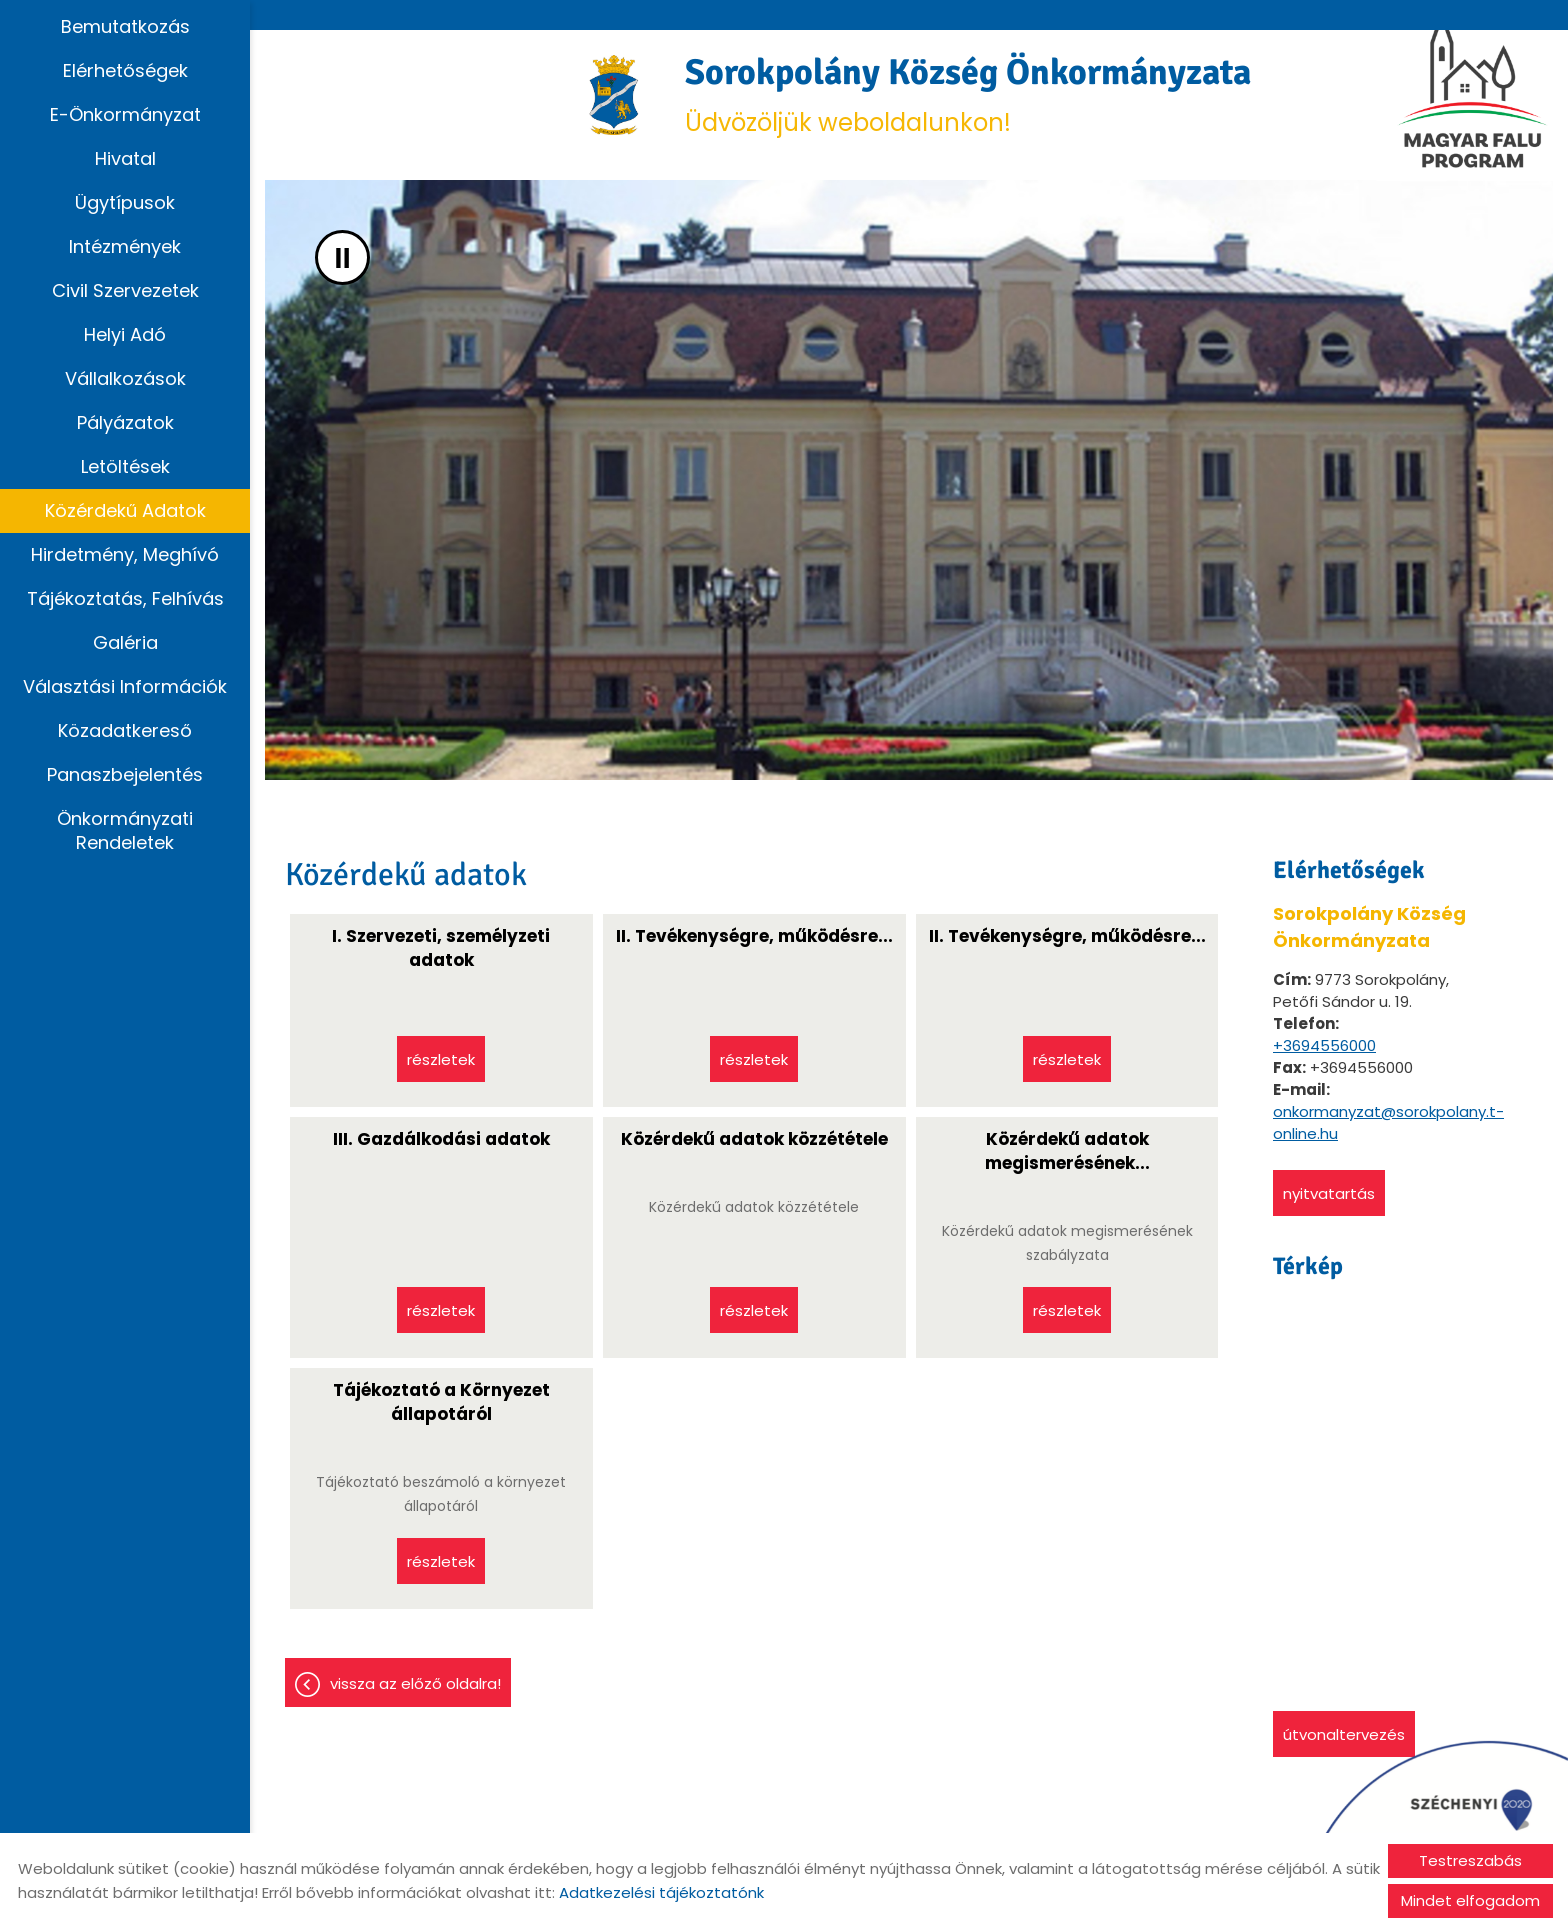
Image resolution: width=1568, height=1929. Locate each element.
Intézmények (125, 246)
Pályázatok (125, 422)
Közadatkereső (125, 730)
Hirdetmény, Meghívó (125, 554)
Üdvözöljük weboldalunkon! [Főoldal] (968, 94)
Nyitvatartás (1329, 1193)
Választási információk (125, 686)
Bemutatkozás (125, 26)
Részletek (441, 1059)
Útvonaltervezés (1344, 1734)
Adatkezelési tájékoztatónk (661, 1892)
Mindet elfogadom (1470, 1900)
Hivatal (125, 158)
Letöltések (125, 466)
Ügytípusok (125, 202)
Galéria (125, 642)
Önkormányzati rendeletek (125, 830)
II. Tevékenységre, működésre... (754, 936)
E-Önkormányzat (125, 114)
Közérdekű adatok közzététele (754, 1139)
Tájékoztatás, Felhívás (125, 598)
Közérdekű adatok (125, 510)
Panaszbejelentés (125, 774)
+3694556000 (1324, 1045)
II (342, 257)
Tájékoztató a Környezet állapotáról (441, 1402)
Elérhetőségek (125, 70)
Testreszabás (1470, 1860)
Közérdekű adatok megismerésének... (1067, 1151)
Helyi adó (125, 334)
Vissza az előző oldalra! (415, 1683)
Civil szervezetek (125, 290)
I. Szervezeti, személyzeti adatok (441, 948)
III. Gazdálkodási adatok (441, 1139)
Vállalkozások (125, 378)
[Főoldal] (614, 95)
